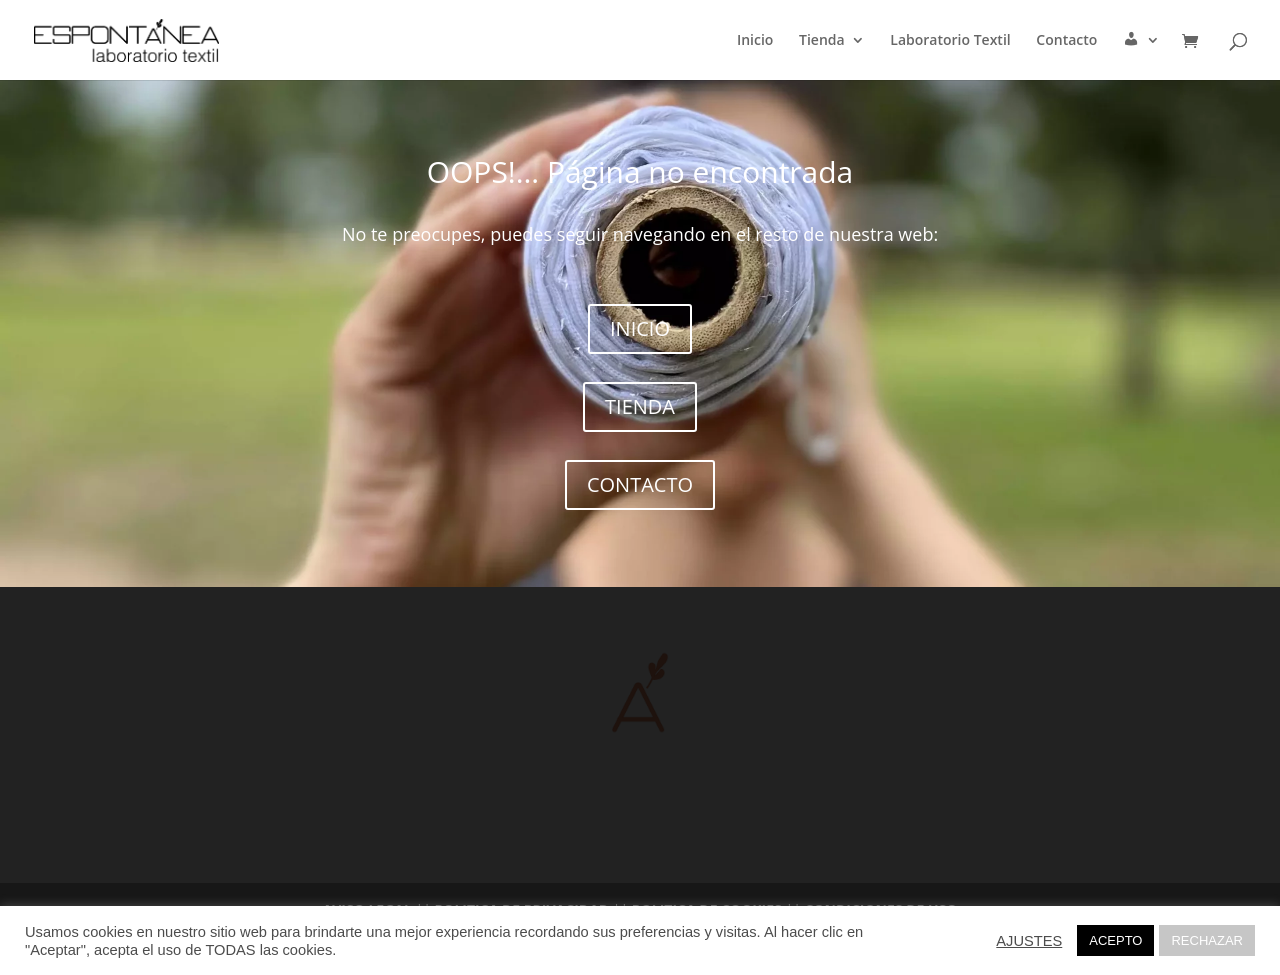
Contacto (1066, 41)
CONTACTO (640, 484)
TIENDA (640, 406)
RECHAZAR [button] (1207, 940)
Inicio (755, 41)
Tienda (822, 41)
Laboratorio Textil (950, 41)
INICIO (640, 328)
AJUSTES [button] (1029, 941)
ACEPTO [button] (1115, 940)
